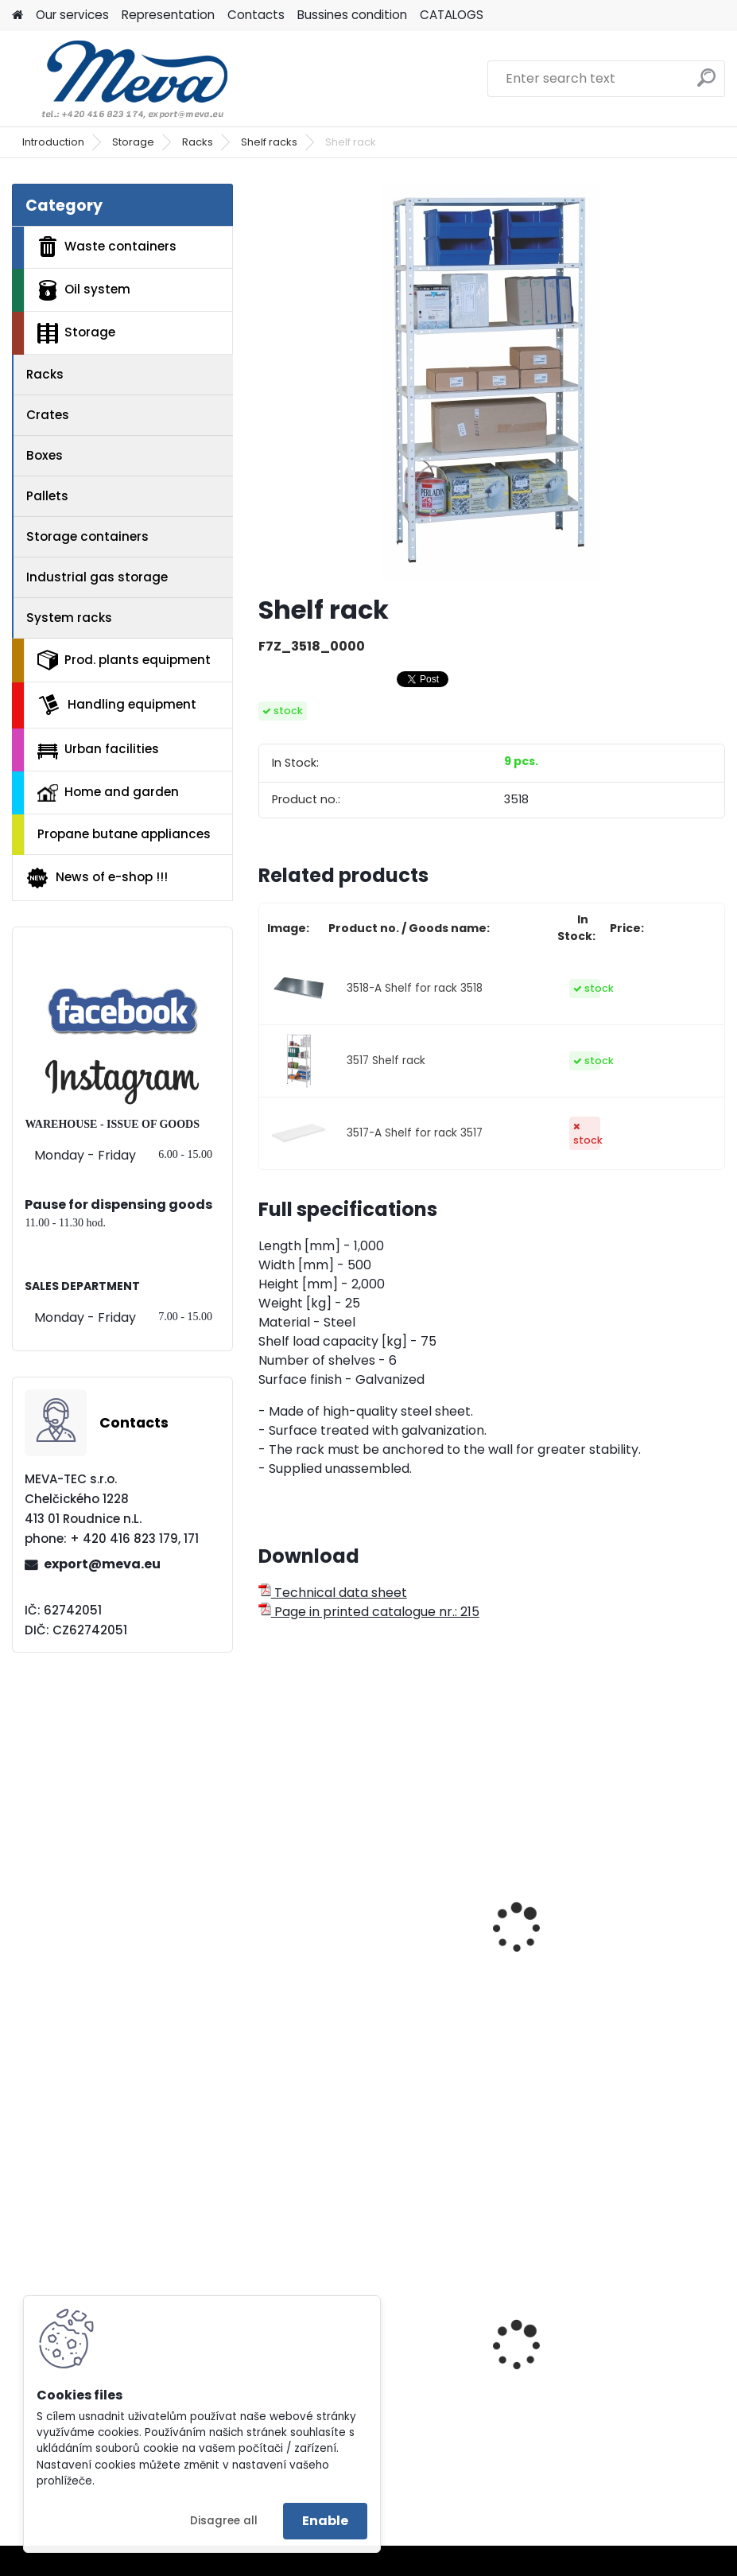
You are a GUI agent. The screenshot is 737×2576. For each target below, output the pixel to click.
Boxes (44, 455)
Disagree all (224, 2520)
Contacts (256, 14)
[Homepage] (17, 15)
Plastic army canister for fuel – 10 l (604, 2393)
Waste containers (106, 246)
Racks (197, 142)
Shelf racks (269, 142)
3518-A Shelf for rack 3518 (415, 988)
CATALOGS (451, 14)
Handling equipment (116, 705)
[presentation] (265, 1910)
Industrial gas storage (97, 577)
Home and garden (108, 792)
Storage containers (87, 536)
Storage (133, 142)
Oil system (83, 290)
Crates (47, 414)
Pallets (47, 496)
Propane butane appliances (124, 834)
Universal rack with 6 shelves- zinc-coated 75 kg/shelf (363, 1958)
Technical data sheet (332, 1592)
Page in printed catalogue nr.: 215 (368, 1612)
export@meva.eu (102, 1564)
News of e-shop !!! (96, 878)
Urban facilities (98, 749)
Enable (325, 2521)
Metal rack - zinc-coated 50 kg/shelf (597, 1958)
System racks (69, 617)
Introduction (53, 142)
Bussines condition (352, 14)
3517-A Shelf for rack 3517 (415, 1132)
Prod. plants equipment (124, 660)
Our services (72, 14)
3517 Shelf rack (386, 1060)
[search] (706, 83)
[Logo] (121, 79)
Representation (168, 14)
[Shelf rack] (491, 382)
